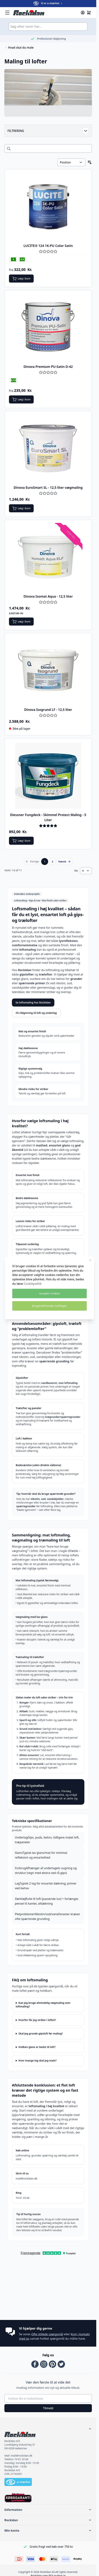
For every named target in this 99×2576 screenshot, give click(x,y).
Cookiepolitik (33, 1284)
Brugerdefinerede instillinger (49, 1306)
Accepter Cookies (49, 1293)
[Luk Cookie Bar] (90, 1260)
